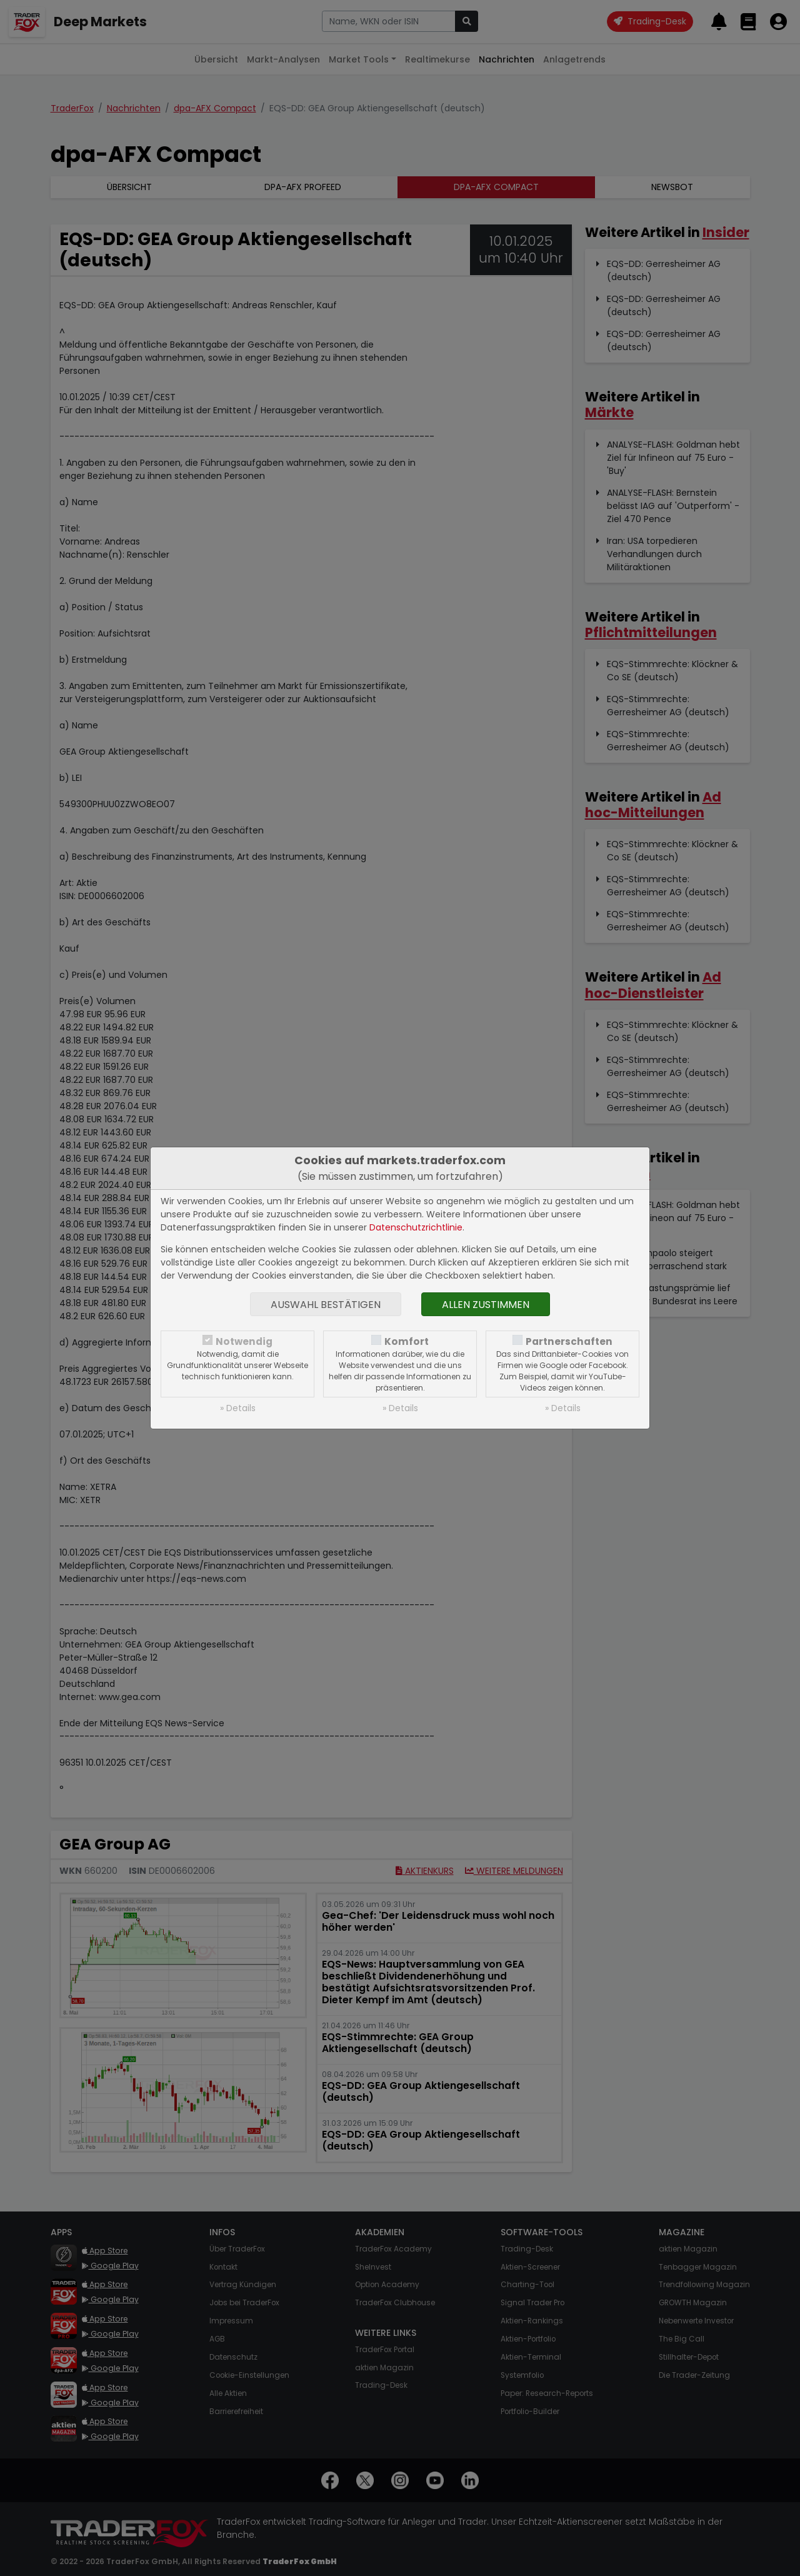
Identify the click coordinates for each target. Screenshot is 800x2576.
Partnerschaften (569, 1341)
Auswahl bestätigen (326, 1304)
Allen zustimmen (485, 1304)
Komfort (406, 1341)
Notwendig (244, 1341)
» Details (238, 1408)
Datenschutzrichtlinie (415, 1227)
